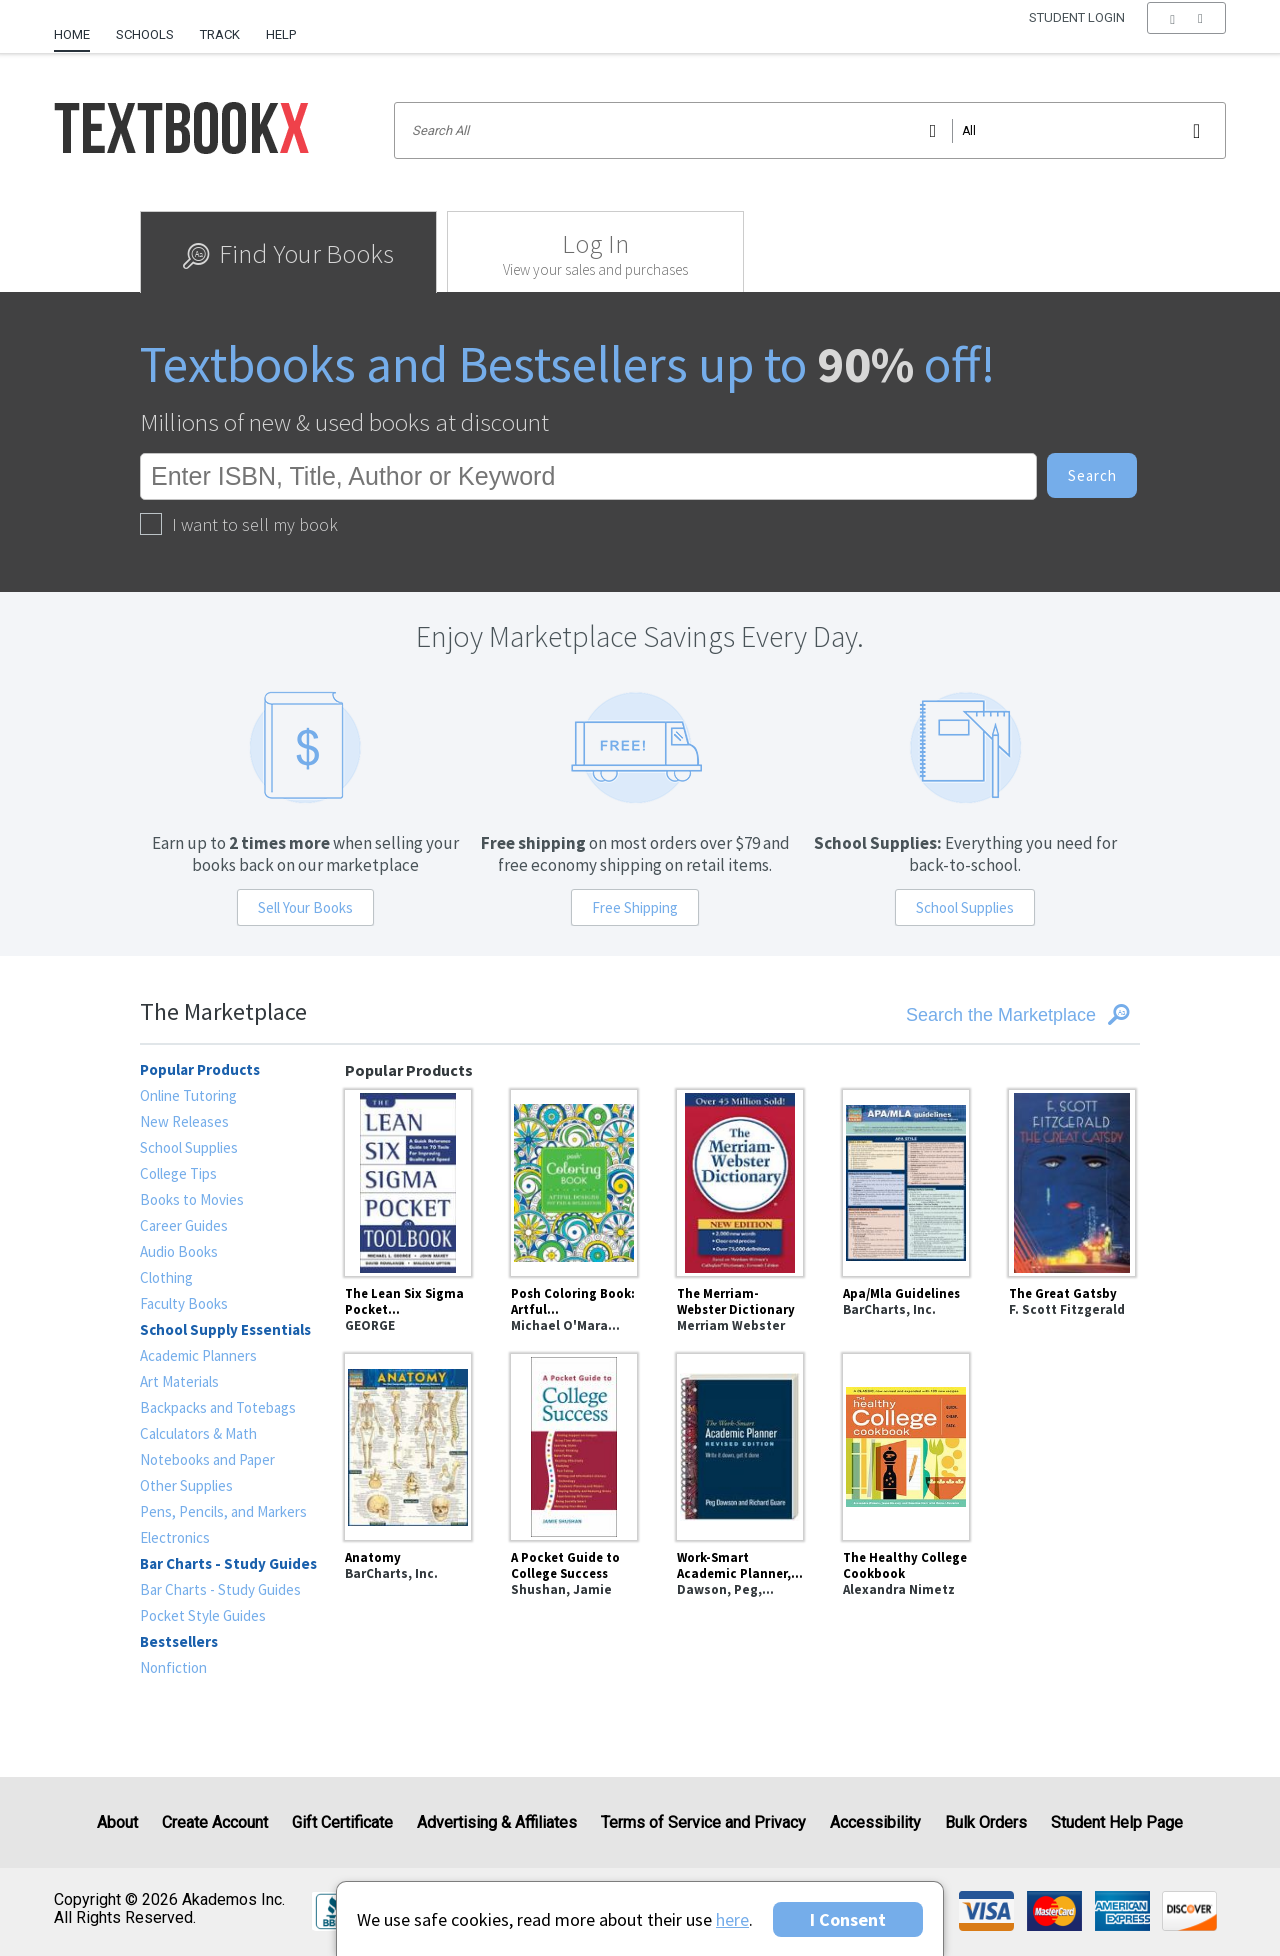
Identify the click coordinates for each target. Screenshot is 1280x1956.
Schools (145, 34)
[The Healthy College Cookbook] (906, 1444)
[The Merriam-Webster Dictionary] (740, 1180)
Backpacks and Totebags (218, 1407)
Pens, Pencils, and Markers (223, 1511)
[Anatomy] (408, 1444)
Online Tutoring (188, 1095)
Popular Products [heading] (200, 1069)
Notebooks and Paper (207, 1459)
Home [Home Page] (72, 34)
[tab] (288, 252)
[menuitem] (78, 27)
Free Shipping (635, 907)
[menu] (1186, 35)
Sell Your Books (305, 907)
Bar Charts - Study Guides (220, 1589)
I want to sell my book (239, 524)
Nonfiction (173, 1667)
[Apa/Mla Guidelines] (906, 1180)
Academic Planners (198, 1355)
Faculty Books (184, 1303)
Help (281, 34)
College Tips (178, 1173)
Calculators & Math (198, 1433)
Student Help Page (1117, 1822)
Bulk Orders (986, 1822)
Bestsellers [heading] (179, 1641)
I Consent (848, 1919)
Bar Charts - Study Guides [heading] (228, 1563)
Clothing (166, 1277)
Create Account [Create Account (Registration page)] (215, 1822)
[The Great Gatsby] (1072, 1180)
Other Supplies (186, 1485)
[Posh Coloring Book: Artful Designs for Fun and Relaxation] (574, 1180)
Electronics (175, 1537)
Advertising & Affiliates (497, 1822)
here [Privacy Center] (732, 1919)
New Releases (184, 1121)
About (117, 1822)
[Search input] (810, 130)
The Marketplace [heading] (223, 1011)
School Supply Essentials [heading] (225, 1329)
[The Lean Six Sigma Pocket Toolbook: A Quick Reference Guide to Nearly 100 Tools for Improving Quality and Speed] (408, 1180)
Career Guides (184, 1225)
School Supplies (965, 907)
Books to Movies (192, 1199)
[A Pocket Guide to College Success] (574, 1444)
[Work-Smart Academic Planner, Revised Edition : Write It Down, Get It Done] (740, 1444)
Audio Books (179, 1251)
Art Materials (179, 1381)
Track (220, 34)
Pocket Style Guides (203, 1615)
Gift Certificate (342, 1822)
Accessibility (875, 1822)
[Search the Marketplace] (971, 1015)
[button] (1186, 35)
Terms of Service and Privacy (703, 1822)
